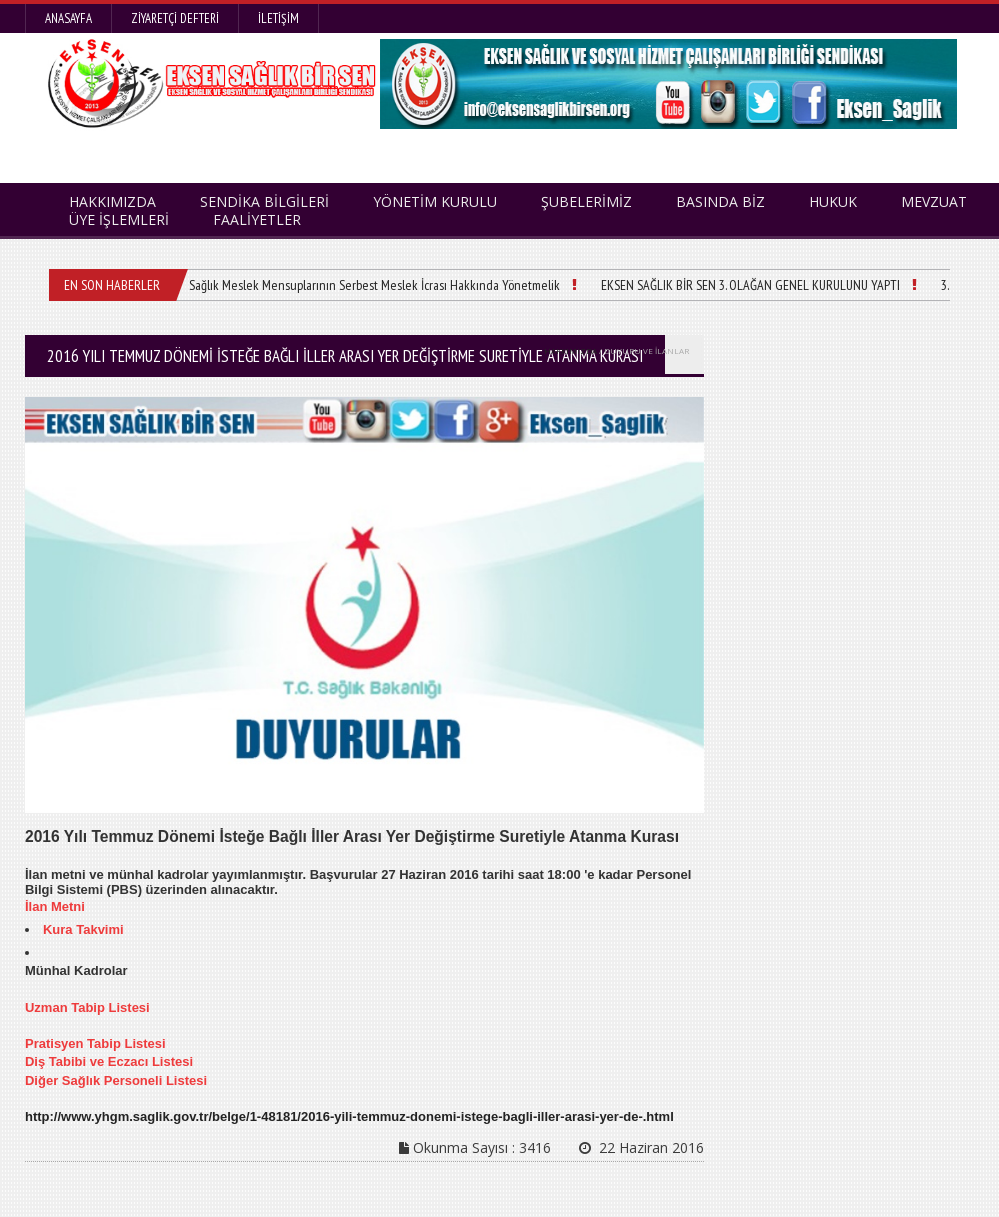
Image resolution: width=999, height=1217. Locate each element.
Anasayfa (68, 18)
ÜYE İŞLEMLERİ (119, 219)
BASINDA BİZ (720, 201)
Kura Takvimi (83, 929)
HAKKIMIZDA (570, 350)
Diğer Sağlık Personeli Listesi (116, 1080)
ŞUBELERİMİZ (586, 201)
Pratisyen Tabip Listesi (95, 1043)
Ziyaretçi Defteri (175, 18)
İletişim (278, 18)
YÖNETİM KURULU (435, 201)
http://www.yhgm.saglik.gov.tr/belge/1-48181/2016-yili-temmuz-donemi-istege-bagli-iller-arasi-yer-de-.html (349, 1116)
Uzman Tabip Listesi (87, 1007)
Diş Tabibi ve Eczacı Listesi (109, 1061)
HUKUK (833, 201)
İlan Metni (55, 906)
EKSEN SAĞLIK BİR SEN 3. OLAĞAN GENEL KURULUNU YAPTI (750, 285)
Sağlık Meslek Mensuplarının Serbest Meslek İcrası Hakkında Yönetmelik (374, 285)
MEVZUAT (934, 201)
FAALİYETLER (257, 219)
